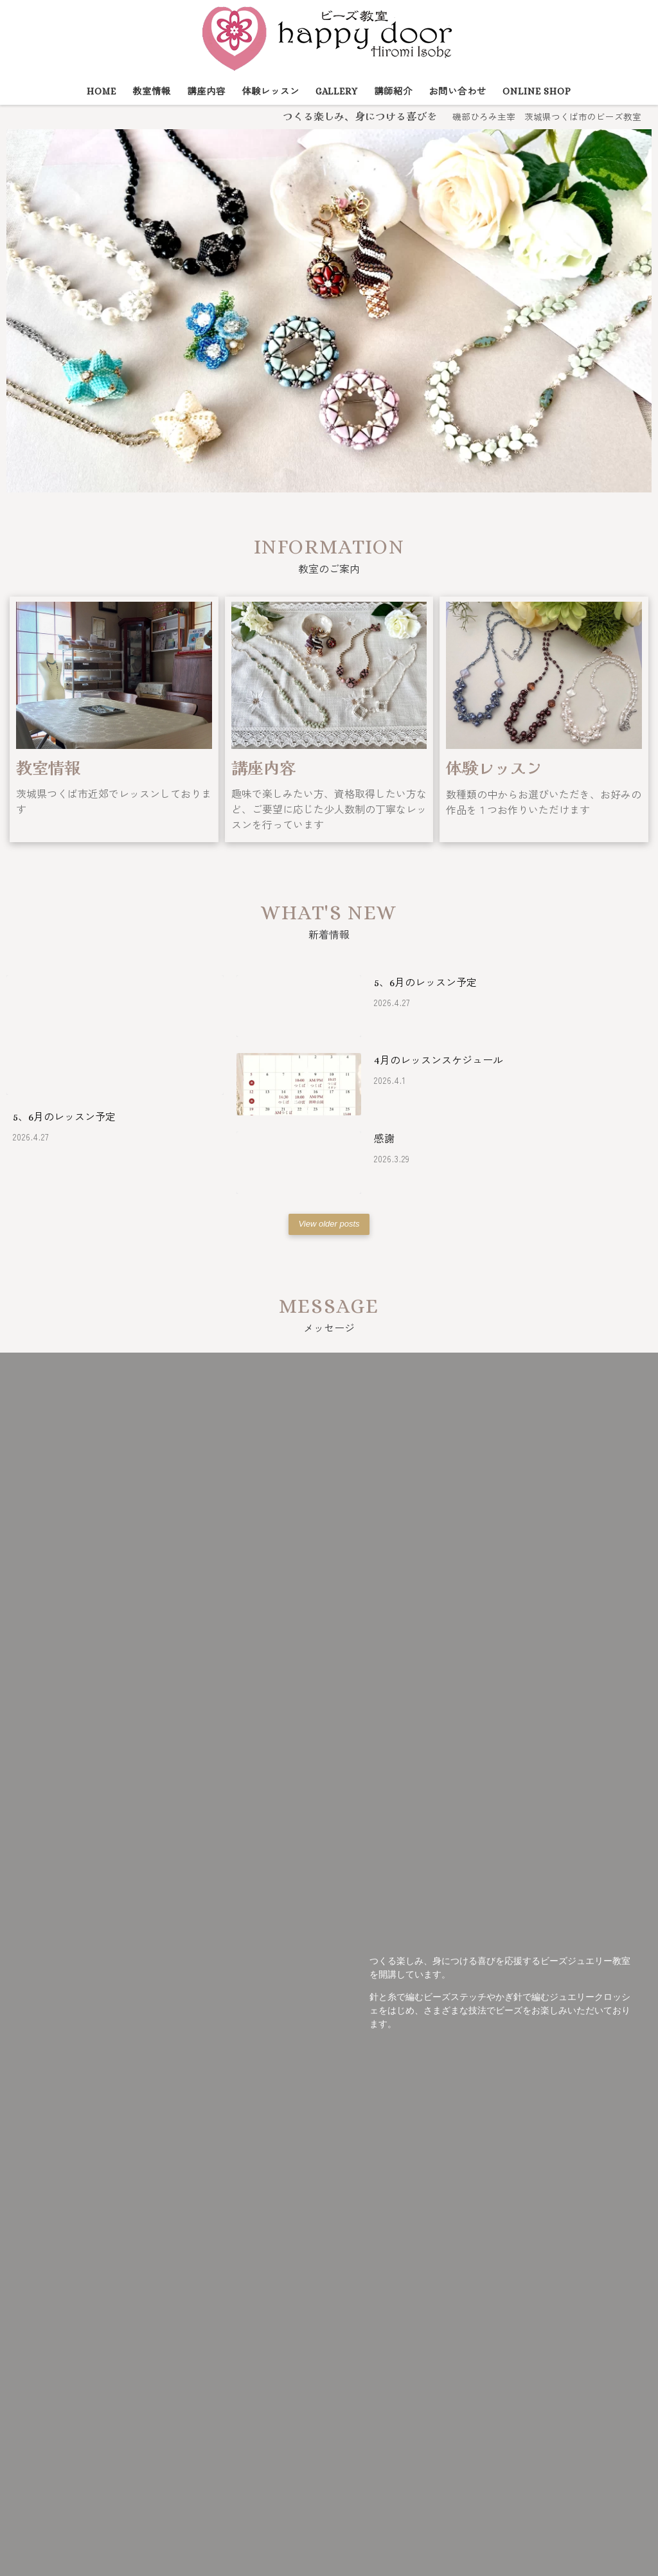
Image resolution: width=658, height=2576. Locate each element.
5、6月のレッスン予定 (64, 1117)
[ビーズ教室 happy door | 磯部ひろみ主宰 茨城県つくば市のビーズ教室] (329, 36)
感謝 (384, 1139)
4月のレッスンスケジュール (438, 1060)
